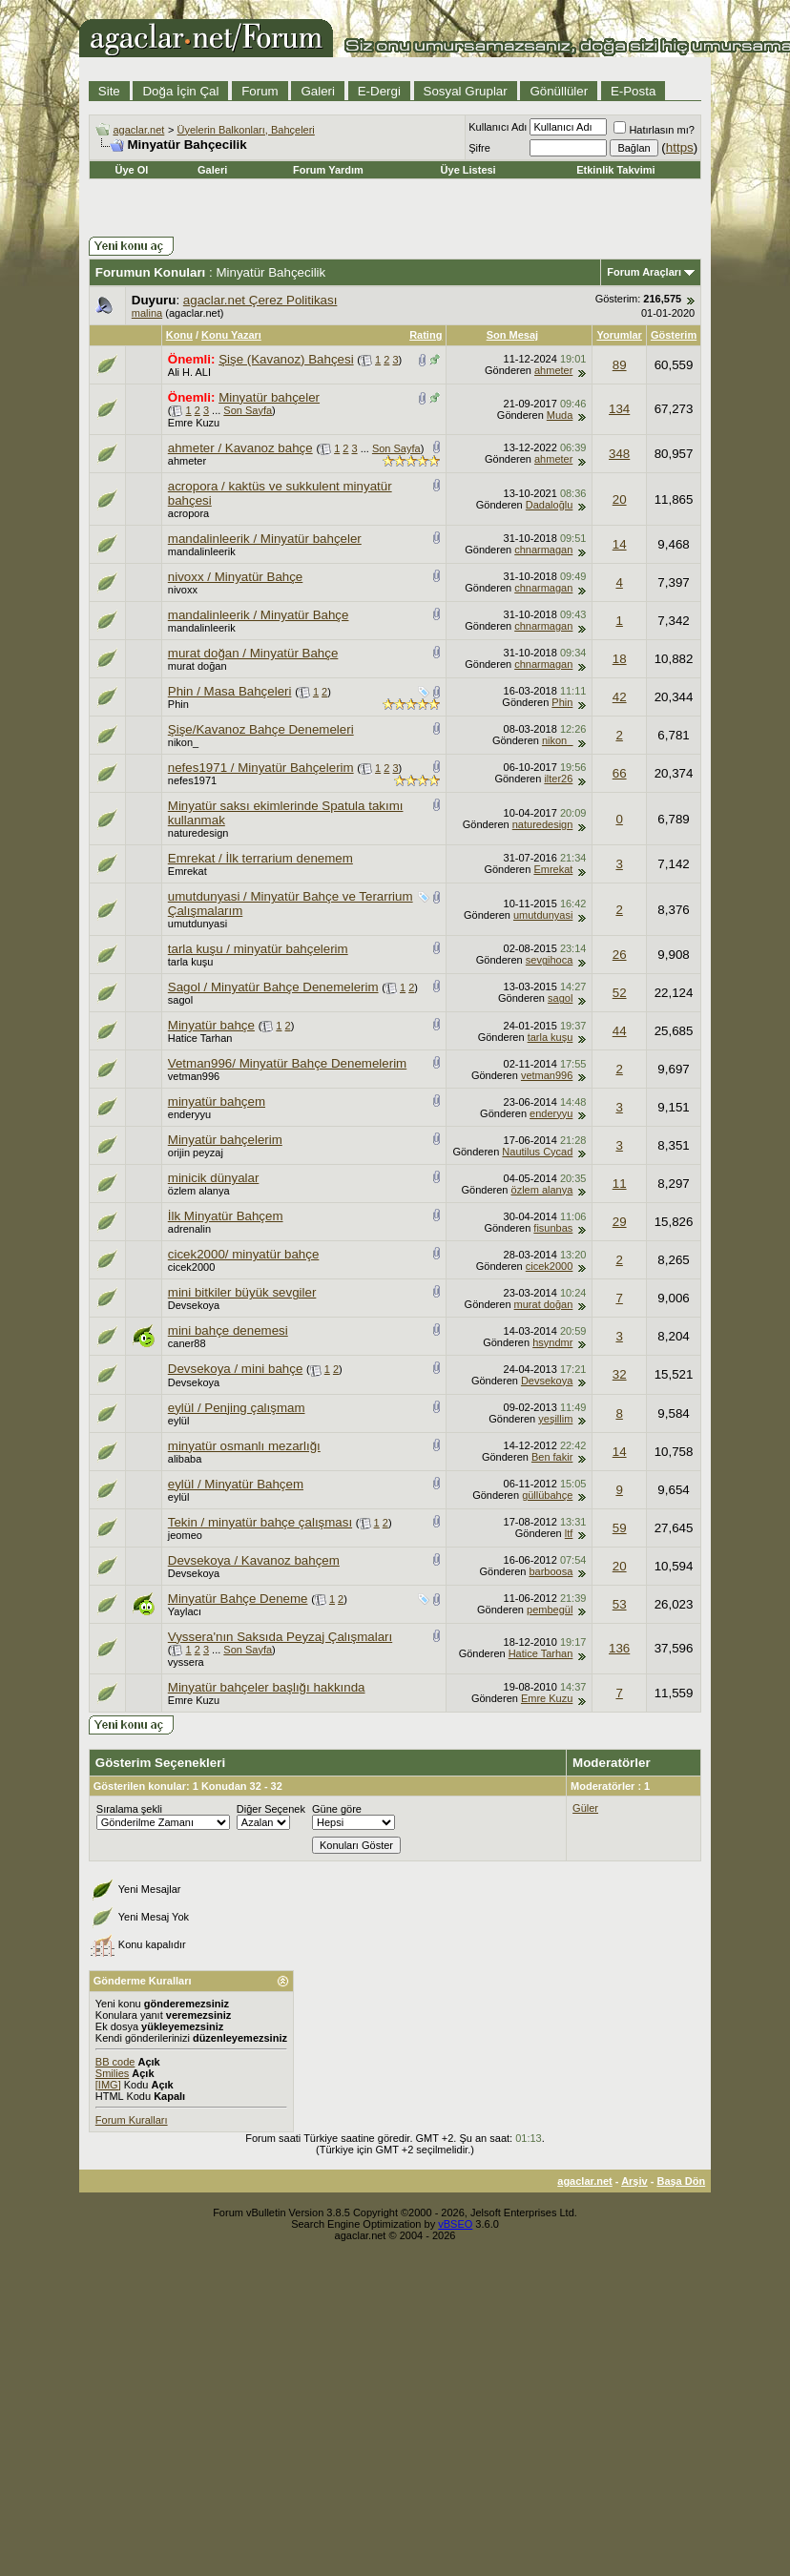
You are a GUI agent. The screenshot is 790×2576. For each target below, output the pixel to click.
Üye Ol (131, 170)
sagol (180, 1000)
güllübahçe (547, 1495)
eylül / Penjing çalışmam (236, 1408)
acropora (188, 513)
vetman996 (193, 1076)
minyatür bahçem (216, 1101)
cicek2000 (192, 1267)
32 (620, 1374)
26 (620, 954)
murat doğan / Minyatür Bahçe (253, 653)
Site (109, 91)
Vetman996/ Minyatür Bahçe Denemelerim (287, 1063)
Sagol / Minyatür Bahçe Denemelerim (273, 987)
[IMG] (108, 2084)
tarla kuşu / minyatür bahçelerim (258, 949)
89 (620, 365)
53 (620, 1604)
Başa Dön (680, 2181)
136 (619, 1648)
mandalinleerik (202, 551)
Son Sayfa (247, 410)
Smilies (112, 2073)
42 (620, 697)
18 (620, 659)
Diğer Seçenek (271, 1809)
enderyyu (189, 1114)
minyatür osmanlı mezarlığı (244, 1446)
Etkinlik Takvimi (615, 170)
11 (620, 1183)
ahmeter (553, 370)
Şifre (479, 148)
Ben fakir (551, 1457)
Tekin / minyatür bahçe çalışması (260, 1522)
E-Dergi (379, 91)
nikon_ (183, 742)
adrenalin (189, 1229)
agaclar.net (139, 129)
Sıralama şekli (129, 1809)
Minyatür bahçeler (269, 397)
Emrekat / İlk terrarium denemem (260, 858)
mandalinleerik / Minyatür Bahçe (258, 615)
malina (147, 313)
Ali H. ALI (189, 372)
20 (620, 499)
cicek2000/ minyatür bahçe (244, 1254)
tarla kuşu (191, 961)
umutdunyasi (197, 923)
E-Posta (633, 91)
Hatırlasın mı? (653, 129)
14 (620, 544)
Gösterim (673, 335)
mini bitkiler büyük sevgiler (242, 1292)
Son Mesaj (512, 335)
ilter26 (558, 778)
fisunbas (552, 1228)
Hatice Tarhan (200, 1038)
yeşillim (555, 1418)
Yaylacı (184, 1611)
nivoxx (183, 589)
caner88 (187, 1343)
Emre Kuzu (193, 422)
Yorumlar (618, 335)
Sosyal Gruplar (466, 91)
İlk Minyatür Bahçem (225, 1216)
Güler (585, 1808)
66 (620, 773)
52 (620, 993)
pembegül (549, 1609)
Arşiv (634, 2181)
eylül (179, 1420)
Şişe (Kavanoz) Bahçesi (286, 359)
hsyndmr (552, 1342)
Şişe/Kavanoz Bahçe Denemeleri (261, 729)
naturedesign (198, 833)
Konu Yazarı (231, 335)
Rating (425, 335)
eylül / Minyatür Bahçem (235, 1484)
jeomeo (185, 1535)
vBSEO (455, 2224)
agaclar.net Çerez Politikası (260, 300)
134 (619, 409)
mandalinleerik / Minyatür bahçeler (265, 538)
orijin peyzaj (195, 1152)
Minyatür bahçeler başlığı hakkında (266, 1687)
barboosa (550, 1571)
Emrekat (187, 871)
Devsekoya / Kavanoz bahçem (254, 1560)
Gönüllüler (559, 91)
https (680, 147)
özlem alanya (199, 1190)
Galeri (318, 91)
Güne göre (337, 1809)
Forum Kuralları (131, 2120)
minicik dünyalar (214, 1178)
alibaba (184, 1459)
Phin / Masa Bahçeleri (230, 691)
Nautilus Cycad (537, 1151)
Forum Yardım (328, 170)
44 (620, 1031)
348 (619, 454)
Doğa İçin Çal (180, 91)
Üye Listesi (468, 170)
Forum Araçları (644, 272)
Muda (560, 415)
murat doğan (197, 666)
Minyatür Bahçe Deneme (238, 1598)
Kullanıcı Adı (497, 127)
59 (620, 1528)
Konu (179, 335)
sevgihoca (549, 960)
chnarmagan (543, 549)
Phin (178, 704)
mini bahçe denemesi (228, 1330)
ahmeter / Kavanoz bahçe (240, 448)
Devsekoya (193, 1305)
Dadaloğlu (549, 504)
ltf (569, 1533)
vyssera (186, 1662)
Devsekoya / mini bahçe (235, 1368)
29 (620, 1222)
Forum (260, 91)
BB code (115, 2061)
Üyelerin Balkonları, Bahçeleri (246, 129)
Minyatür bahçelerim (225, 1139)
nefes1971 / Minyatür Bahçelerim (261, 767)
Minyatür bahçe (211, 1025)
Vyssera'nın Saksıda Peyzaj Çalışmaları (280, 1637)
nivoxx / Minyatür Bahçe (235, 577)
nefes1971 (192, 780)
